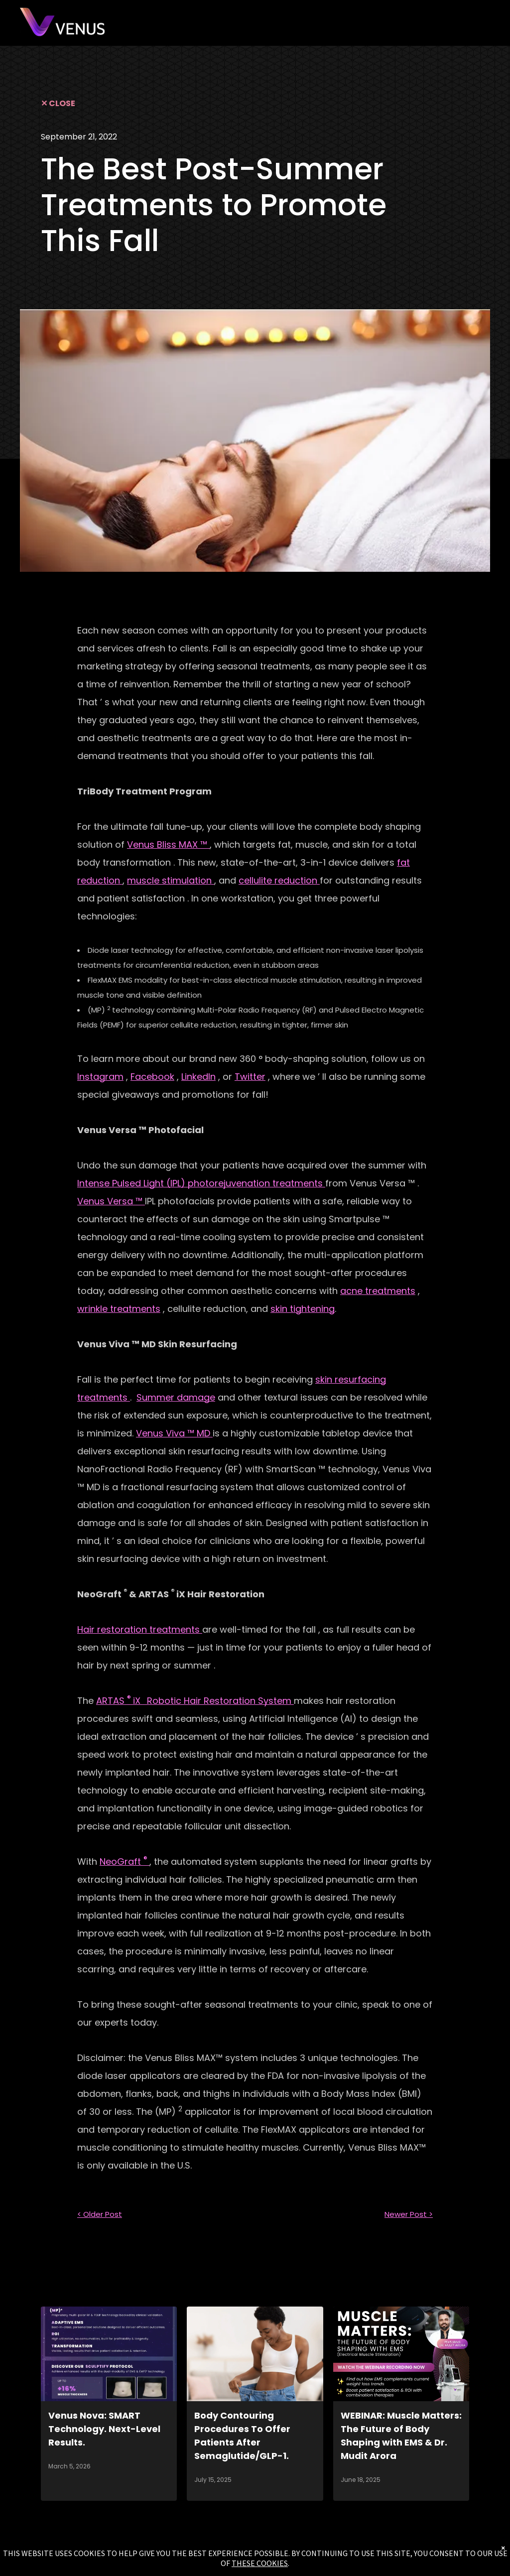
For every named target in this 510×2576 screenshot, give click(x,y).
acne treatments (377, 1291)
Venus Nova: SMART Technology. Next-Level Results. (104, 2428)
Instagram (100, 1076)
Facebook (152, 1076)
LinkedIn (198, 1076)
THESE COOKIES (260, 2563)
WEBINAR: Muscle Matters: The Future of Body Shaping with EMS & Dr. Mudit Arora (401, 2435)
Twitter (250, 1076)
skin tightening (302, 1308)
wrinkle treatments (118, 1308)
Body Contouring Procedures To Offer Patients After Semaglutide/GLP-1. (242, 2435)
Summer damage (175, 1397)
